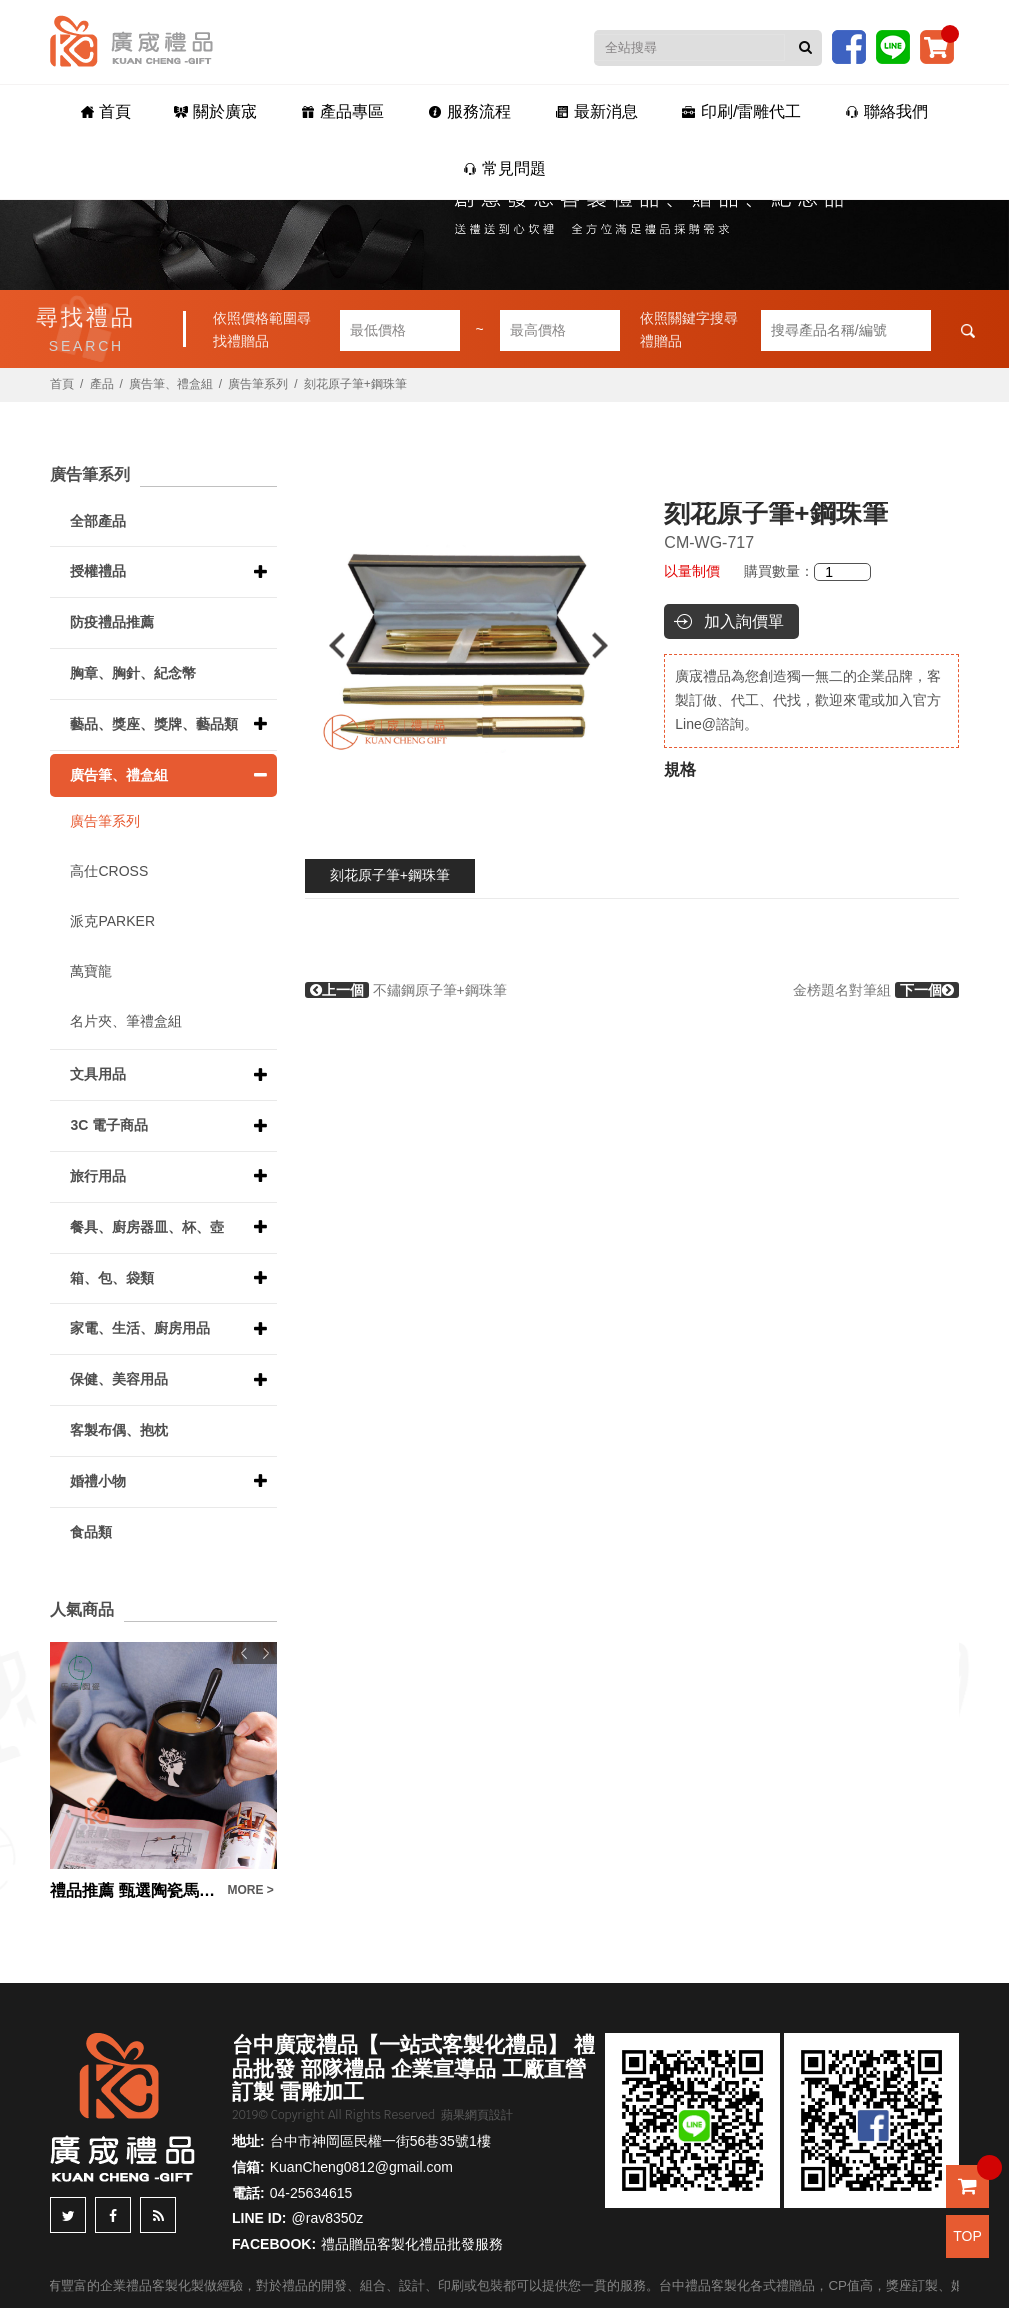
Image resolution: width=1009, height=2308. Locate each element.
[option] (468, 645)
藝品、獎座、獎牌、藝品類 (154, 724)
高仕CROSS (109, 871)
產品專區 (342, 111)
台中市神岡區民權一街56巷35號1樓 (380, 2141)
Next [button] (609, 645)
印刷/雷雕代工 (741, 111)
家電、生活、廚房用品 (140, 1328)
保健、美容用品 (119, 1379)
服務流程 (469, 111)
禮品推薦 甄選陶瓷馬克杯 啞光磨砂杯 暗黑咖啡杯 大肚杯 (133, 1890)
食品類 (91, 1532)
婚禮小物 (98, 1481)
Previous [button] (327, 645)
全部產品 (98, 521)
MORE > (250, 1890)
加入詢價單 (744, 621)
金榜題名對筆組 (876, 990)
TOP (967, 2236)
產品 (102, 384)
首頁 (106, 111)
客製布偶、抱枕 (119, 1430)
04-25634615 (311, 2193)
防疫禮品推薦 (112, 622)
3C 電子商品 (109, 1125)
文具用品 (98, 1074)
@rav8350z (328, 2218)
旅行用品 (98, 1176)
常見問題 (504, 168)
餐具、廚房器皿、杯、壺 (147, 1227)
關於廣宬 (215, 111)
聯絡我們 (886, 111)
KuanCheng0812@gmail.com (361, 2167)
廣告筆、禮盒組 (171, 384)
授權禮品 (98, 571)
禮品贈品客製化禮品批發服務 (412, 2244)
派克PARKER (112, 921)
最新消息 (596, 111)
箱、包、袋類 (112, 1278)
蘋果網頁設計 (477, 2115)
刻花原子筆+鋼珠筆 (390, 875)
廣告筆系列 (258, 384)
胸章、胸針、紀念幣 (133, 673)
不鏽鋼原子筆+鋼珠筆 (406, 990)
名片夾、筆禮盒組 (126, 1021)
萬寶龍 (91, 971)
